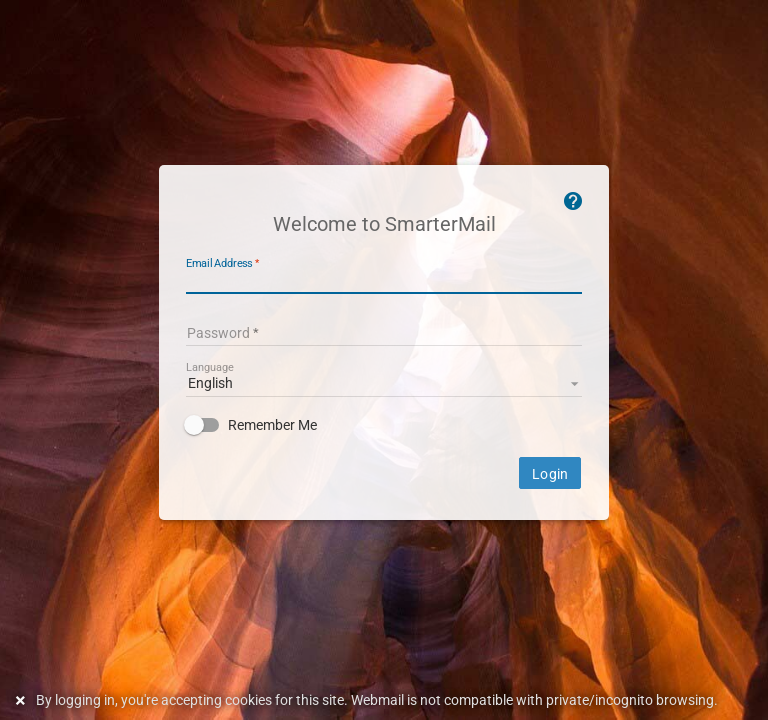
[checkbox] (384, 425)
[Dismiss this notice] (23, 700)
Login (550, 474)
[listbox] (384, 382)
